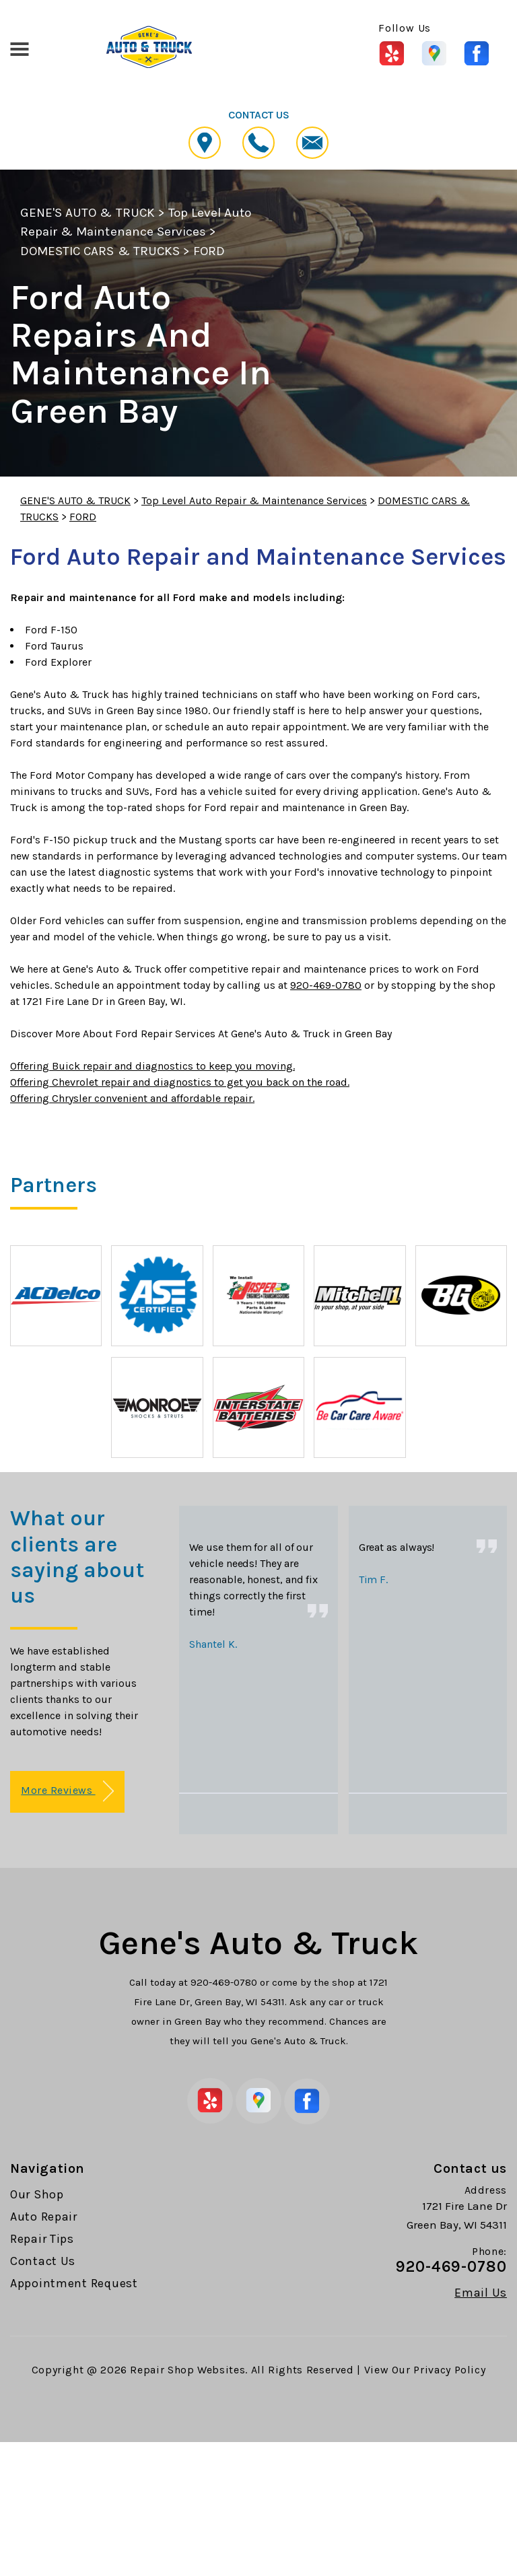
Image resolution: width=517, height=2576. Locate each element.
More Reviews (67, 1791)
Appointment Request (74, 2283)
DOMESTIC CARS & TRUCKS (100, 251)
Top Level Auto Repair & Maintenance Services (254, 500)
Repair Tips (42, 2238)
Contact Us (42, 2261)
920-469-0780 (325, 985)
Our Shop (37, 2194)
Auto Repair (43, 2216)
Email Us (480, 2293)
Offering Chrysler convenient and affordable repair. (132, 1098)
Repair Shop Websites (187, 2369)
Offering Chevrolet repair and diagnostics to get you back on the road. (179, 1082)
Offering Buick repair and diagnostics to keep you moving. (152, 1065)
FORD (209, 251)
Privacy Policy (449, 2369)
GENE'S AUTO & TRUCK (87, 212)
